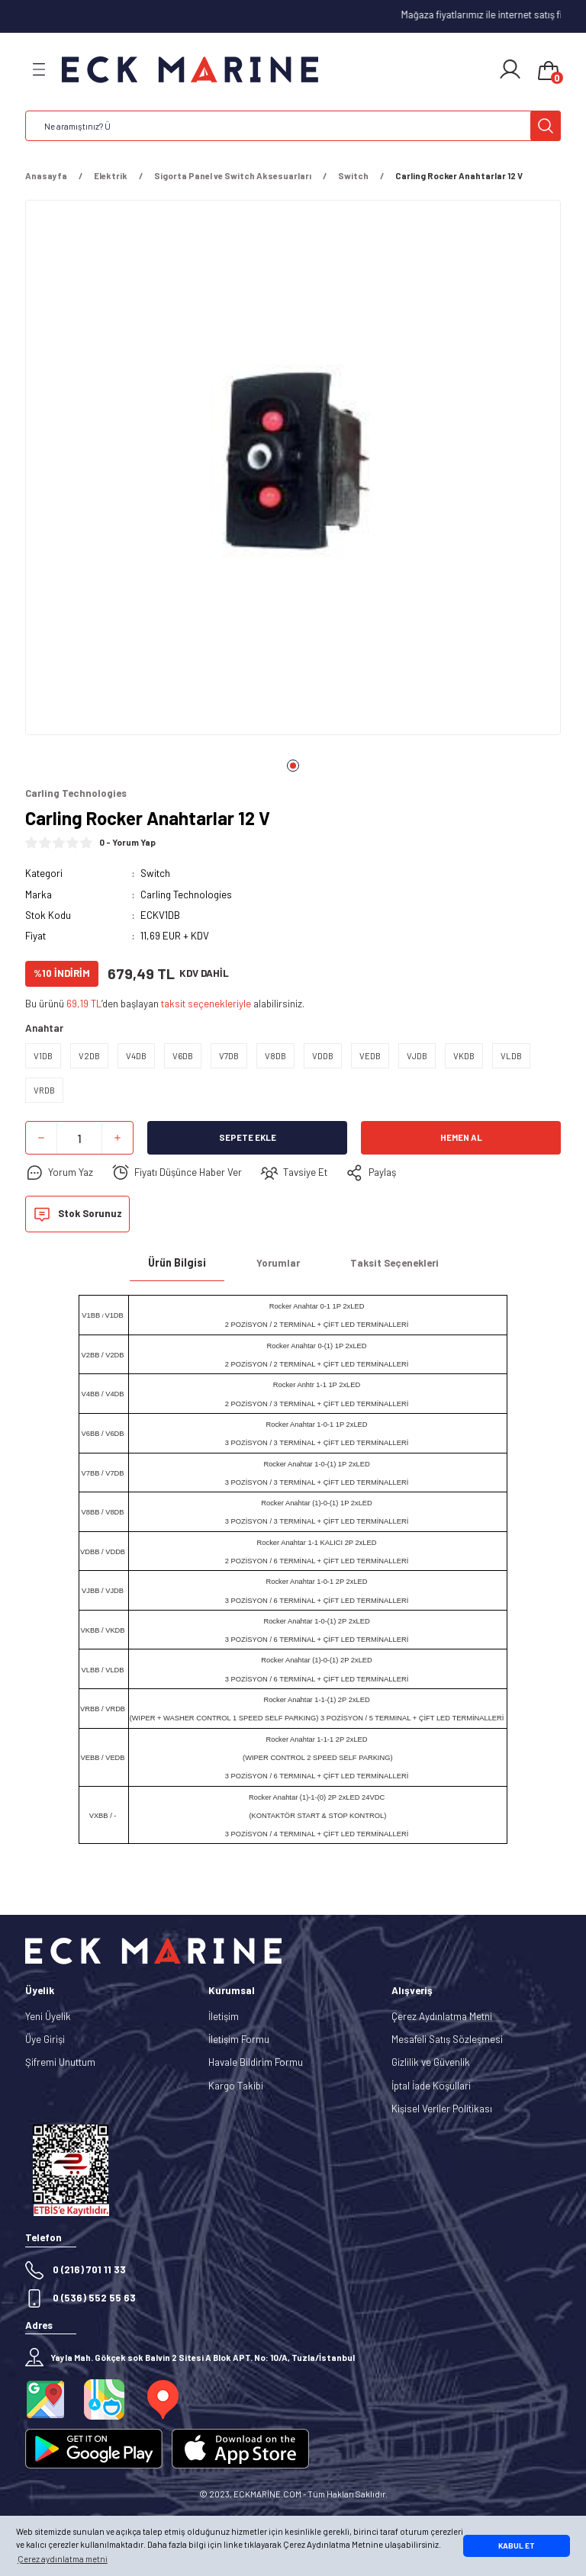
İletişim (223, 2016)
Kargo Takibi (235, 2086)
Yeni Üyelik (48, 2016)
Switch (155, 873)
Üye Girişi (45, 2039)
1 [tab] (293, 766)
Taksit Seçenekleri (394, 1263)
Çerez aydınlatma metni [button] (63, 2559)
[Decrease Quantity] (41, 1138)
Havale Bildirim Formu (255, 2062)
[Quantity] (79, 1138)
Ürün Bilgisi (177, 1262)
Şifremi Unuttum (60, 2062)
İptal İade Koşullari (431, 2086)
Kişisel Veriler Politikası (441, 2108)
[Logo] (190, 69)
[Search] (293, 126)
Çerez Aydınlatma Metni (441, 2016)
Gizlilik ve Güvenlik (430, 2062)
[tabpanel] (293, 472)
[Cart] (548, 71)
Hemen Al (461, 1137)
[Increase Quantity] (117, 1138)
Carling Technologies (186, 894)
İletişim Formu (238, 2039)
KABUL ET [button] (516, 2545)
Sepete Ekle (247, 1137)
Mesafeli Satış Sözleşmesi (447, 2039)
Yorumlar (278, 1263)
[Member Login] (510, 69)
